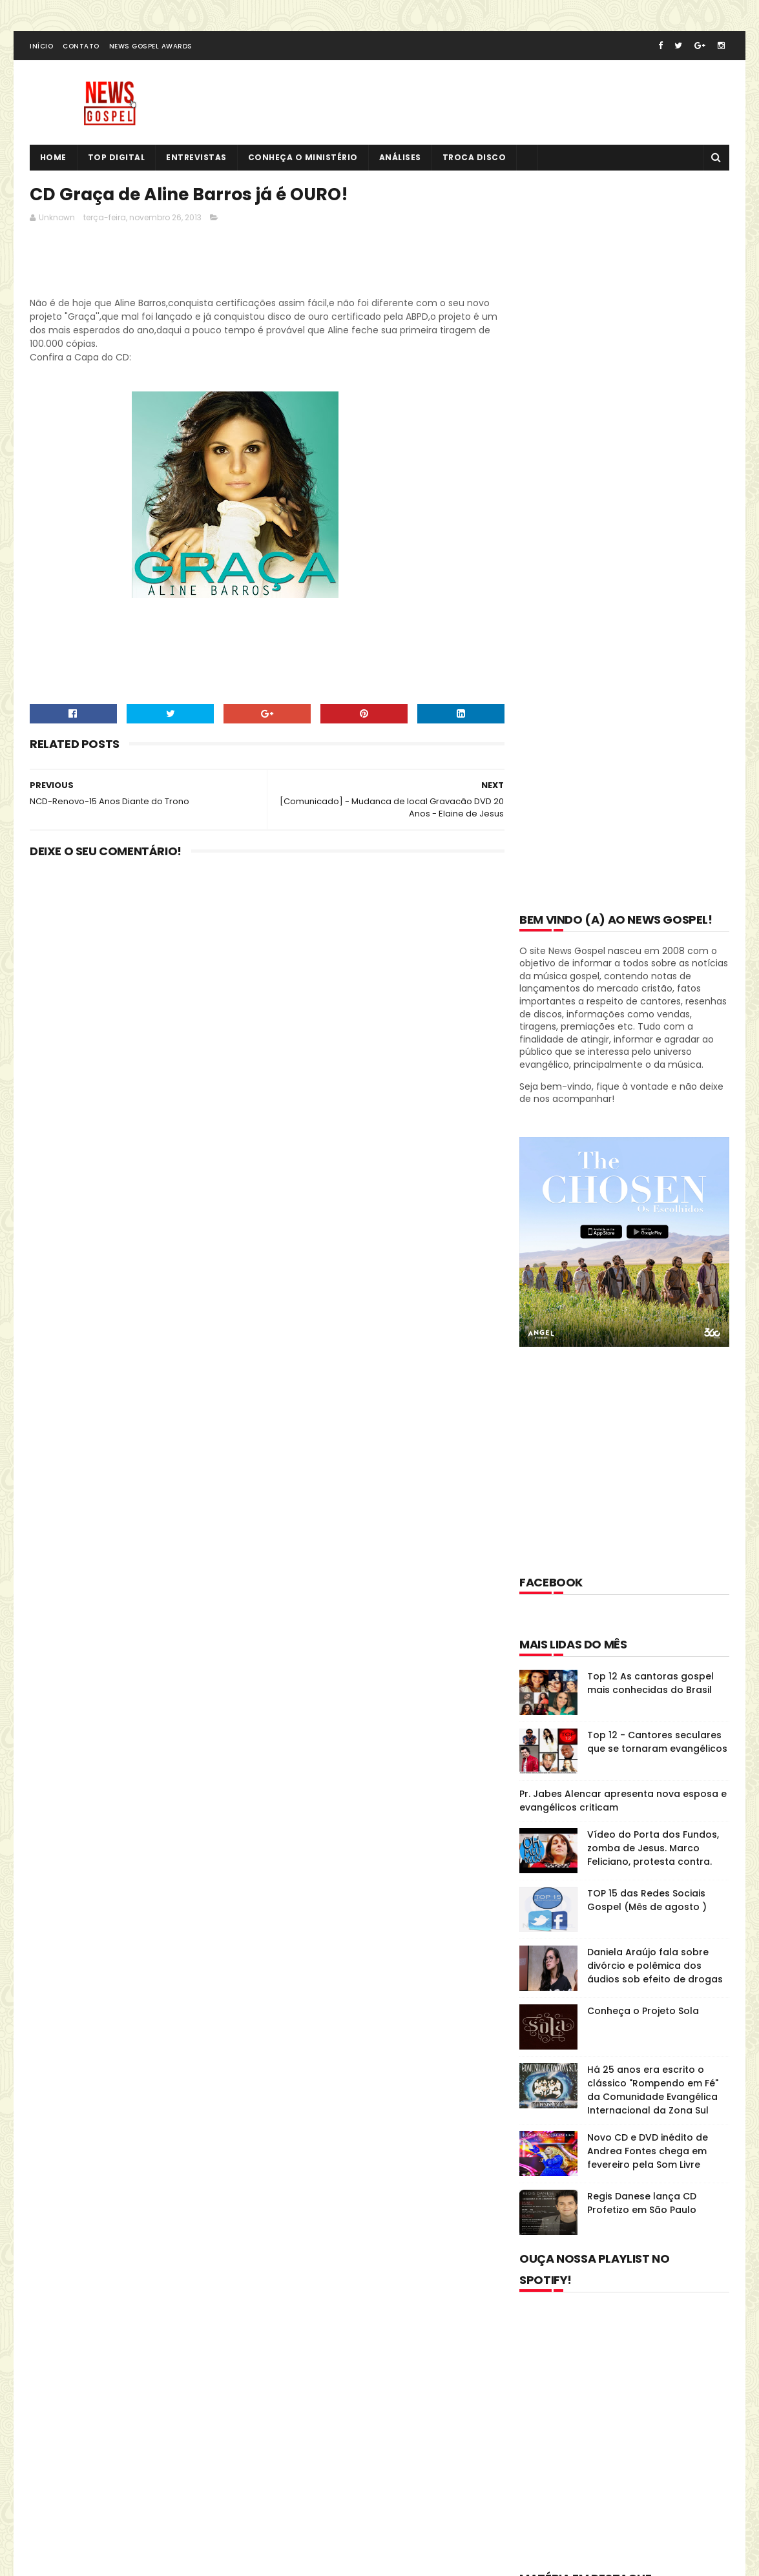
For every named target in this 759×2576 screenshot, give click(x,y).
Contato (81, 47)
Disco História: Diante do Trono (605, 1888)
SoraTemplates (109, 2514)
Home (53, 158)
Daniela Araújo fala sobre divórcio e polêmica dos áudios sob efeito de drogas (655, 1238)
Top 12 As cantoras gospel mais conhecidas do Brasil (650, 955)
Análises (400, 158)
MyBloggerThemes (190, 2514)
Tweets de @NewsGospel (86, 2339)
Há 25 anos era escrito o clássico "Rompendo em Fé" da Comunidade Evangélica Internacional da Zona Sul (652, 1362)
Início (41, 47)
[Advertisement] (265, 265)
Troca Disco (474, 158)
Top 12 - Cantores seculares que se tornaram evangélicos (657, 1014)
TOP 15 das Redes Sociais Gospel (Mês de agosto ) (647, 1172)
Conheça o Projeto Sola (643, 1283)
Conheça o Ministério (303, 158)
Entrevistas (197, 158)
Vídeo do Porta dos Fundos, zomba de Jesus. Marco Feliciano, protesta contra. (653, 1121)
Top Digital (116, 158)
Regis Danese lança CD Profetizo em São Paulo (641, 1475)
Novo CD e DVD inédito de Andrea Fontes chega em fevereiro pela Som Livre (647, 1424)
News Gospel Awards (150, 47)
